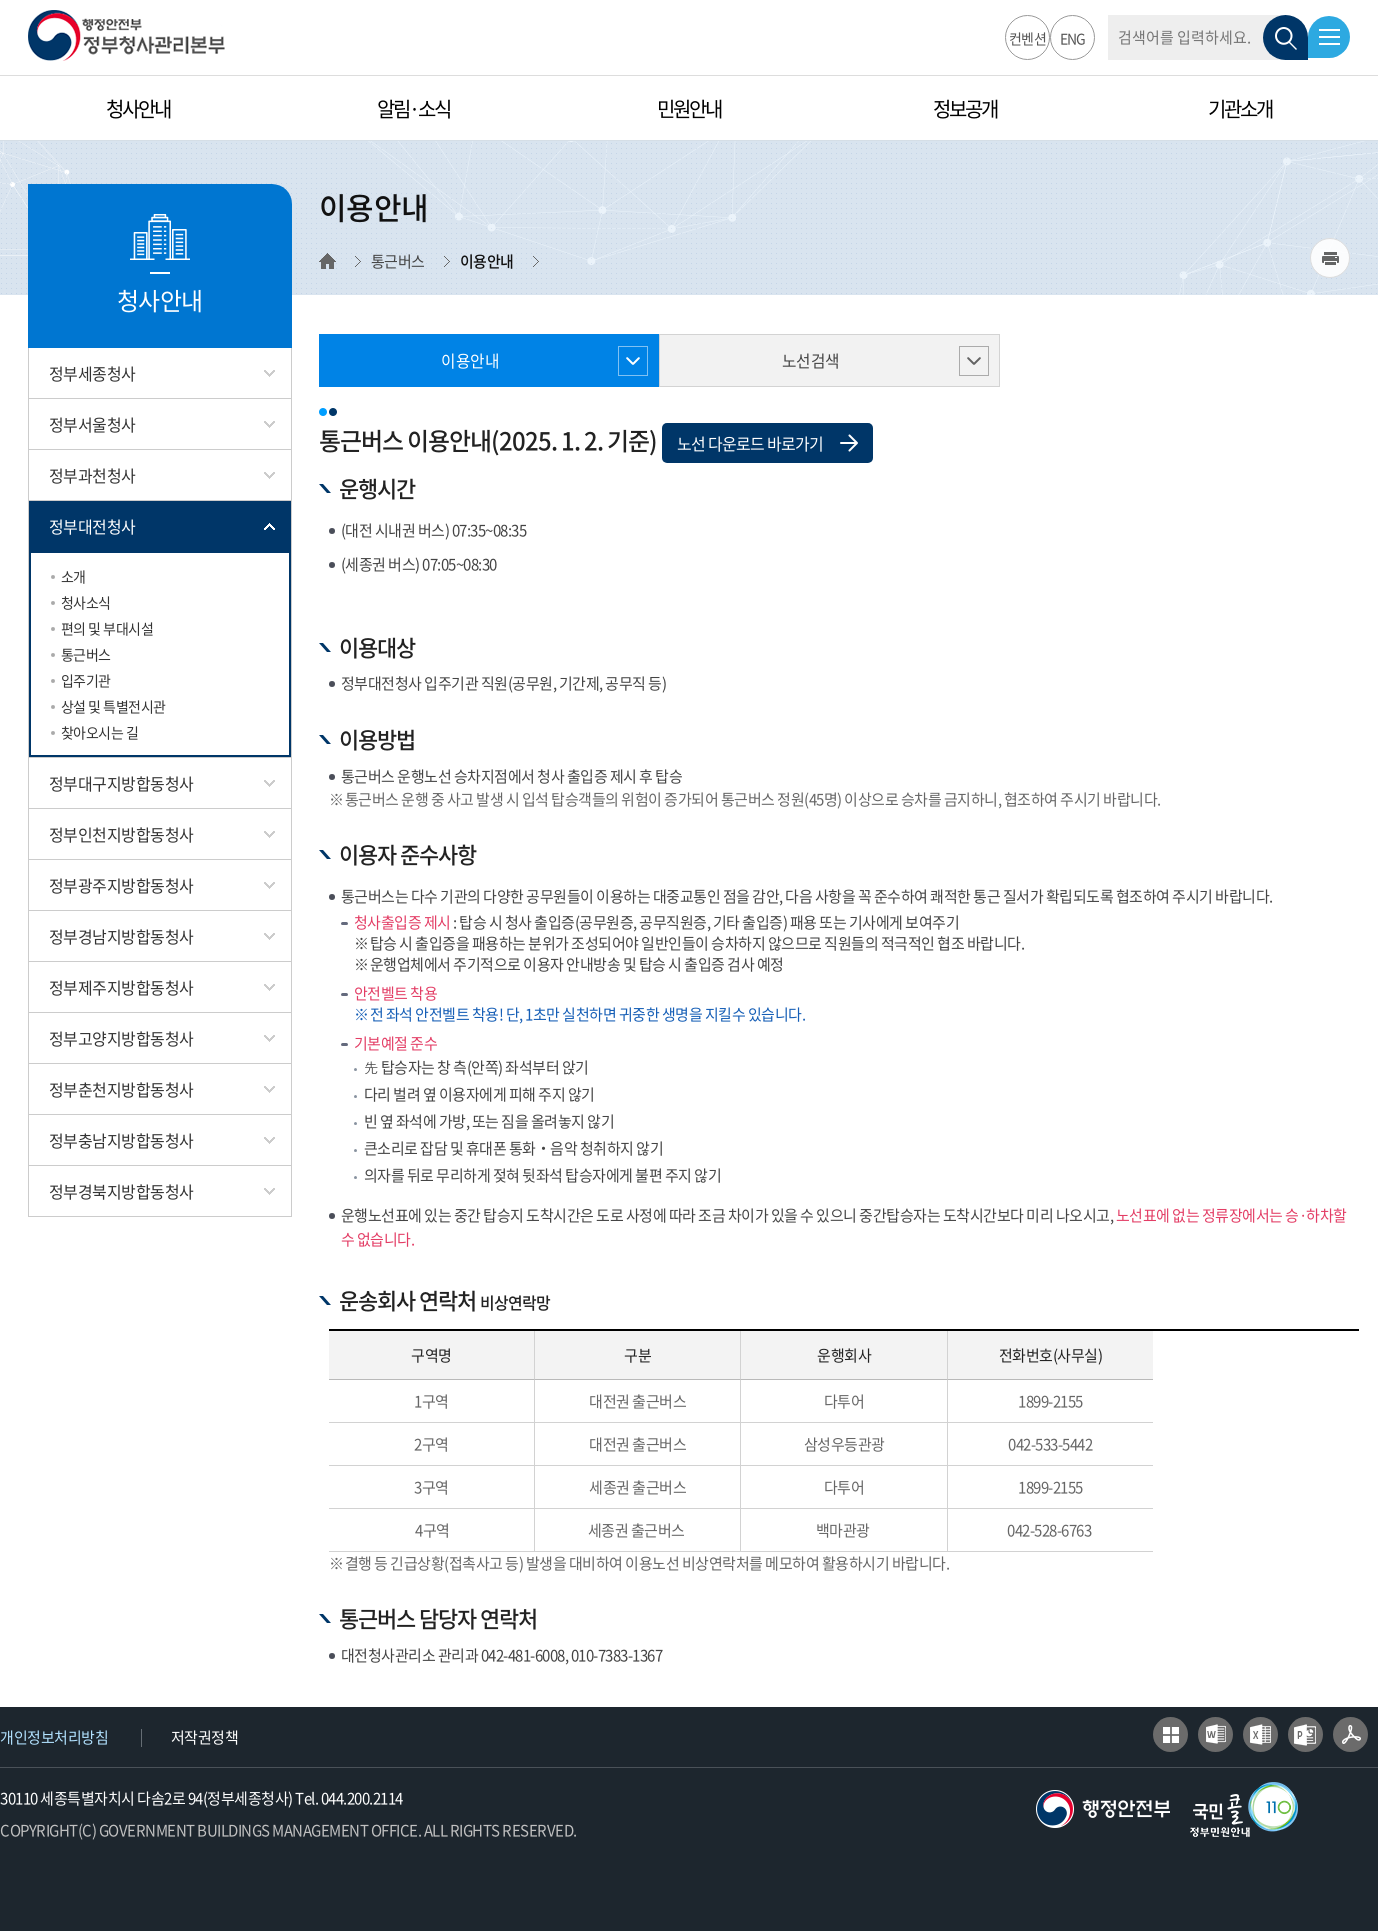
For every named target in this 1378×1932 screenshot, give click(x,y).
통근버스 (86, 654)
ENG (1070, 38)
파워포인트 (1305, 1735)
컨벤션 (1025, 38)
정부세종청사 (92, 373)
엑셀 (1260, 1735)
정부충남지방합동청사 (121, 1140)
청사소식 (86, 602)
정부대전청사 (92, 526)
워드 (1215, 1735)
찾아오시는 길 (100, 732)
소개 (73, 576)
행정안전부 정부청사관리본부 (126, 35)
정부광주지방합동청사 (121, 885)
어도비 (1350, 1735)
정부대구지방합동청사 (121, 783)
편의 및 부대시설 (107, 628)
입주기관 (86, 680)
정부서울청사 (92, 424)
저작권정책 (205, 1738)
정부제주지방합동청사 (121, 987)
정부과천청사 (92, 475)
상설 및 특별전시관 (113, 706)
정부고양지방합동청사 (121, 1038)
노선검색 (810, 361)
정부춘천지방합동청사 (121, 1089)
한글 (1170, 1735)
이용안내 (470, 361)
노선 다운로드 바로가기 (767, 444)
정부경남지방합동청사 (121, 936)
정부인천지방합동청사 (121, 834)
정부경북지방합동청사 (121, 1191)
